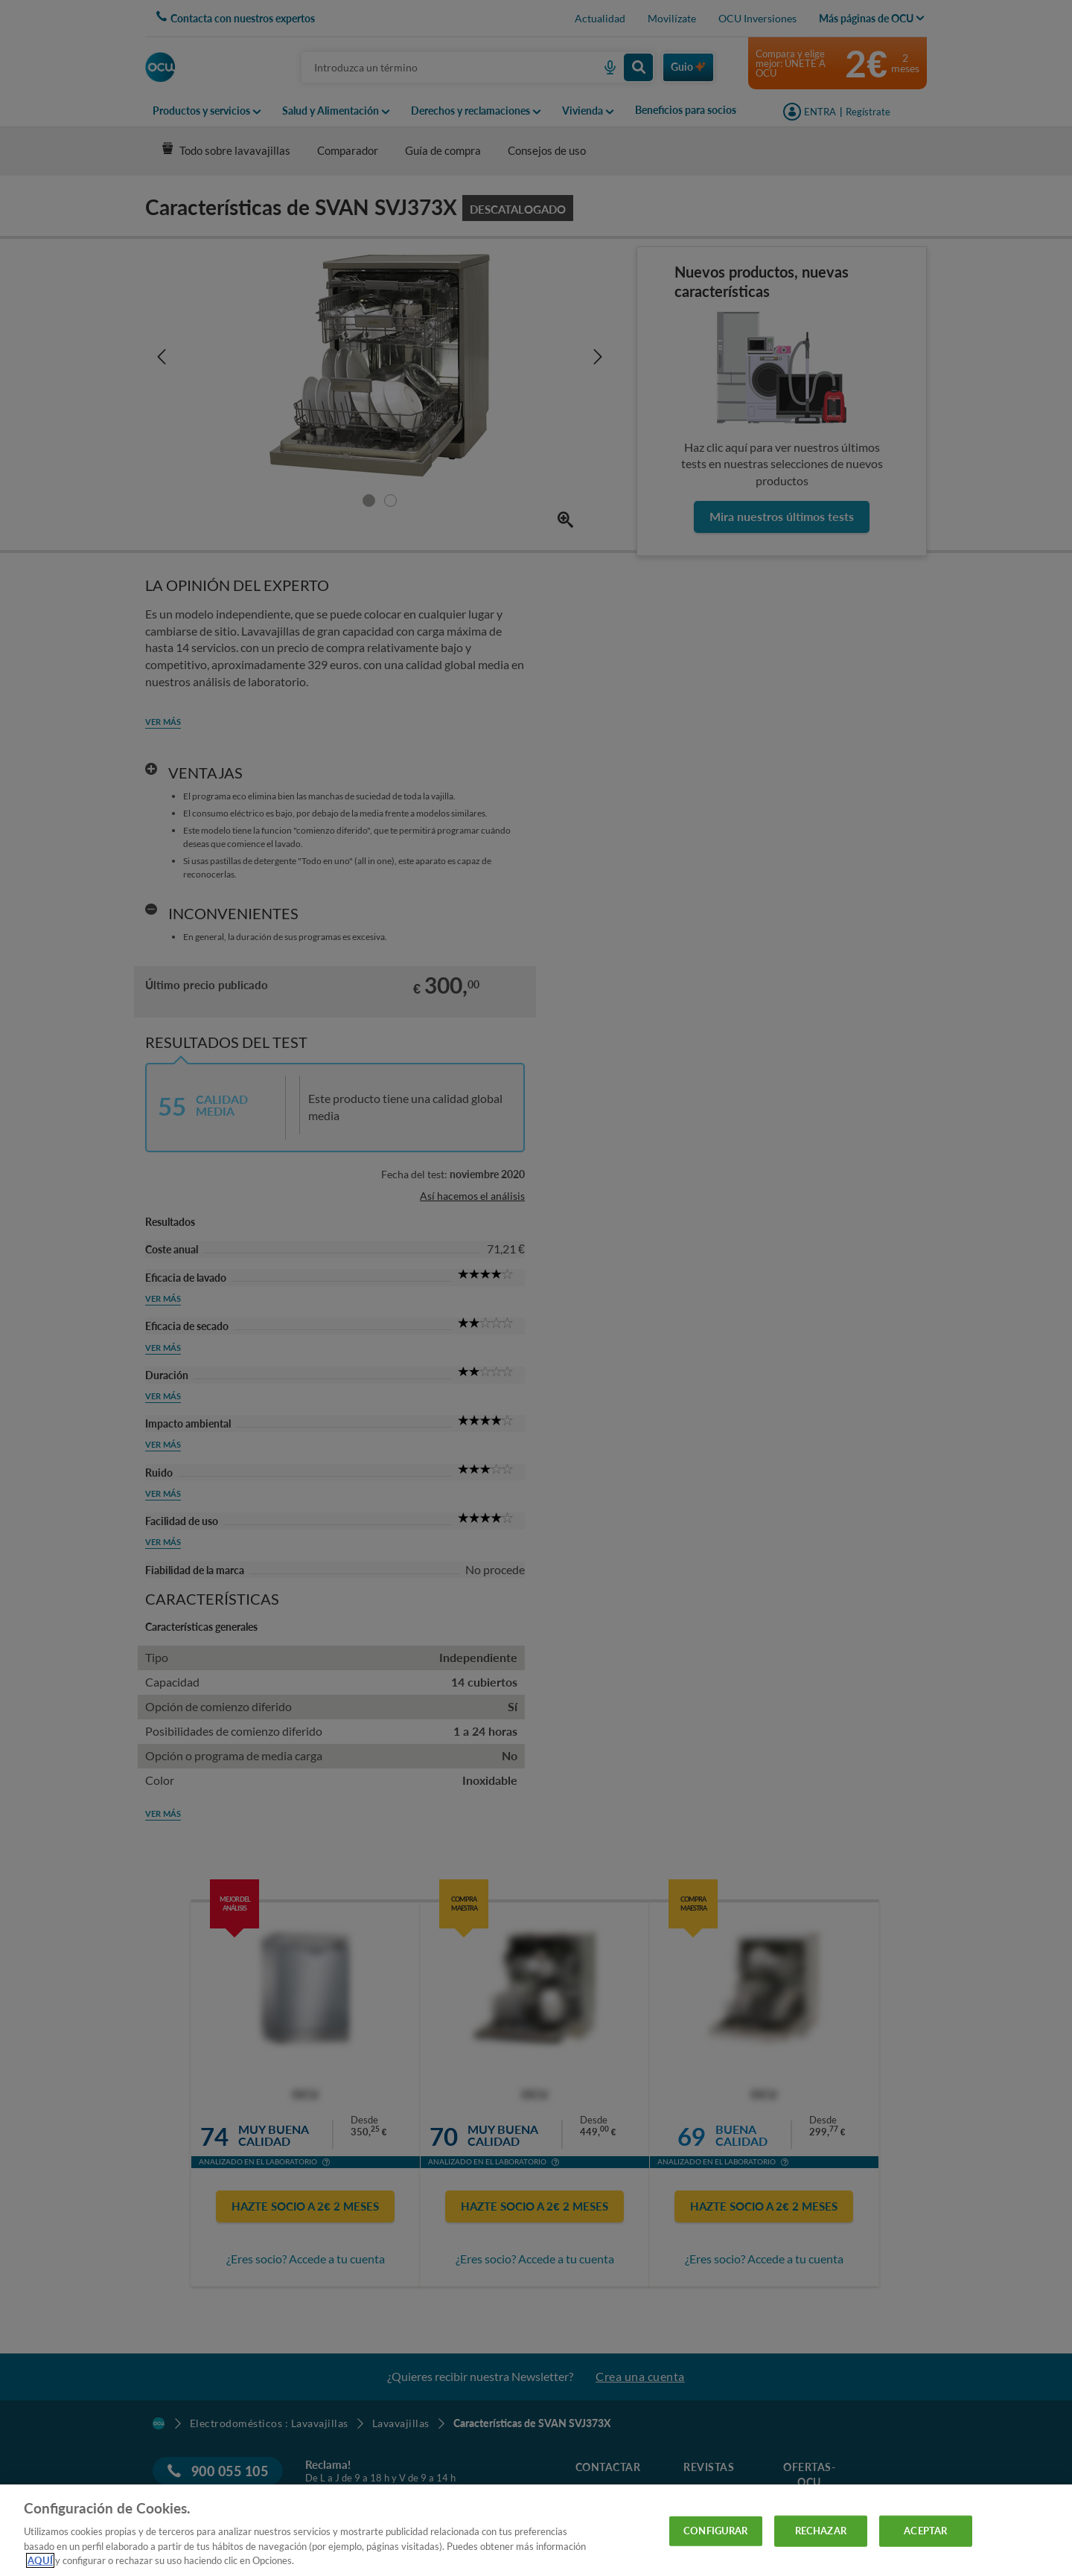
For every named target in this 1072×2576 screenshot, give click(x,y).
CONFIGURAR (715, 2531)
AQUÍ (40, 2560)
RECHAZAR (820, 2531)
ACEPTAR (925, 2531)
